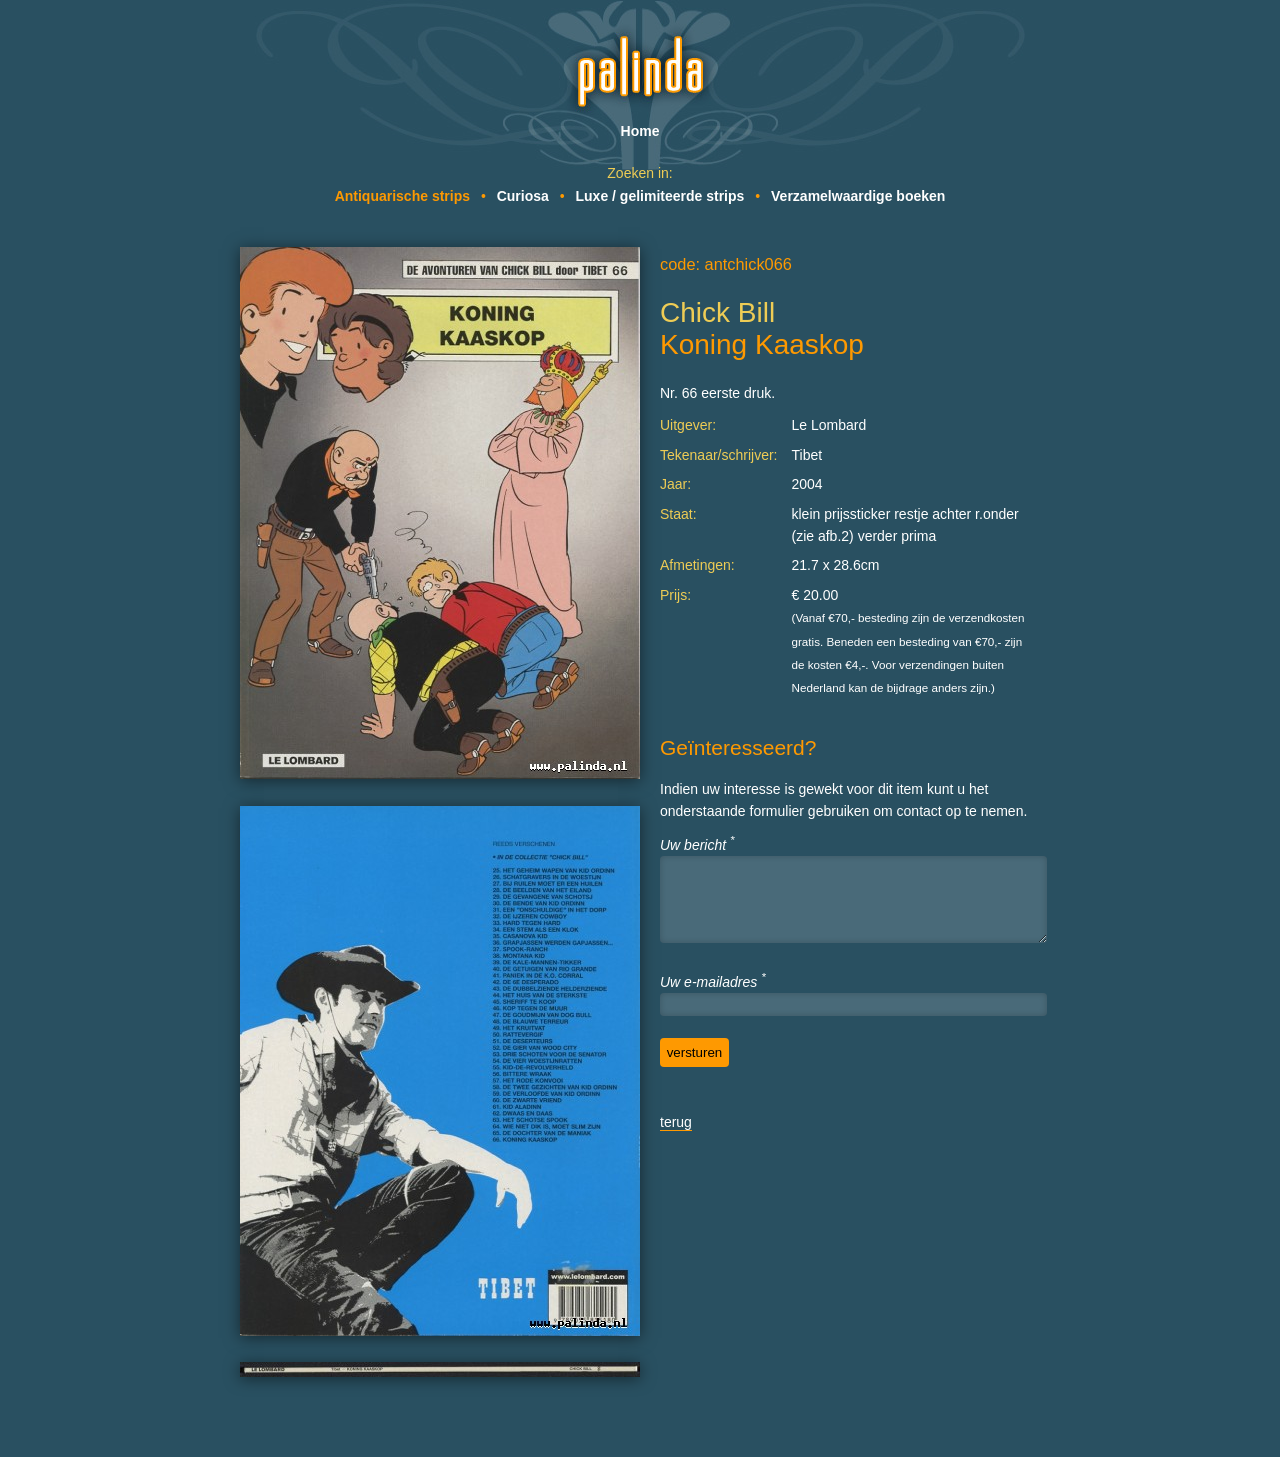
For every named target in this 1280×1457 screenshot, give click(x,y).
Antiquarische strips (402, 196)
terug (676, 1122)
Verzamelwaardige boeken (858, 196)
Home (640, 131)
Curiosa (523, 196)
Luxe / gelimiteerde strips (660, 196)
